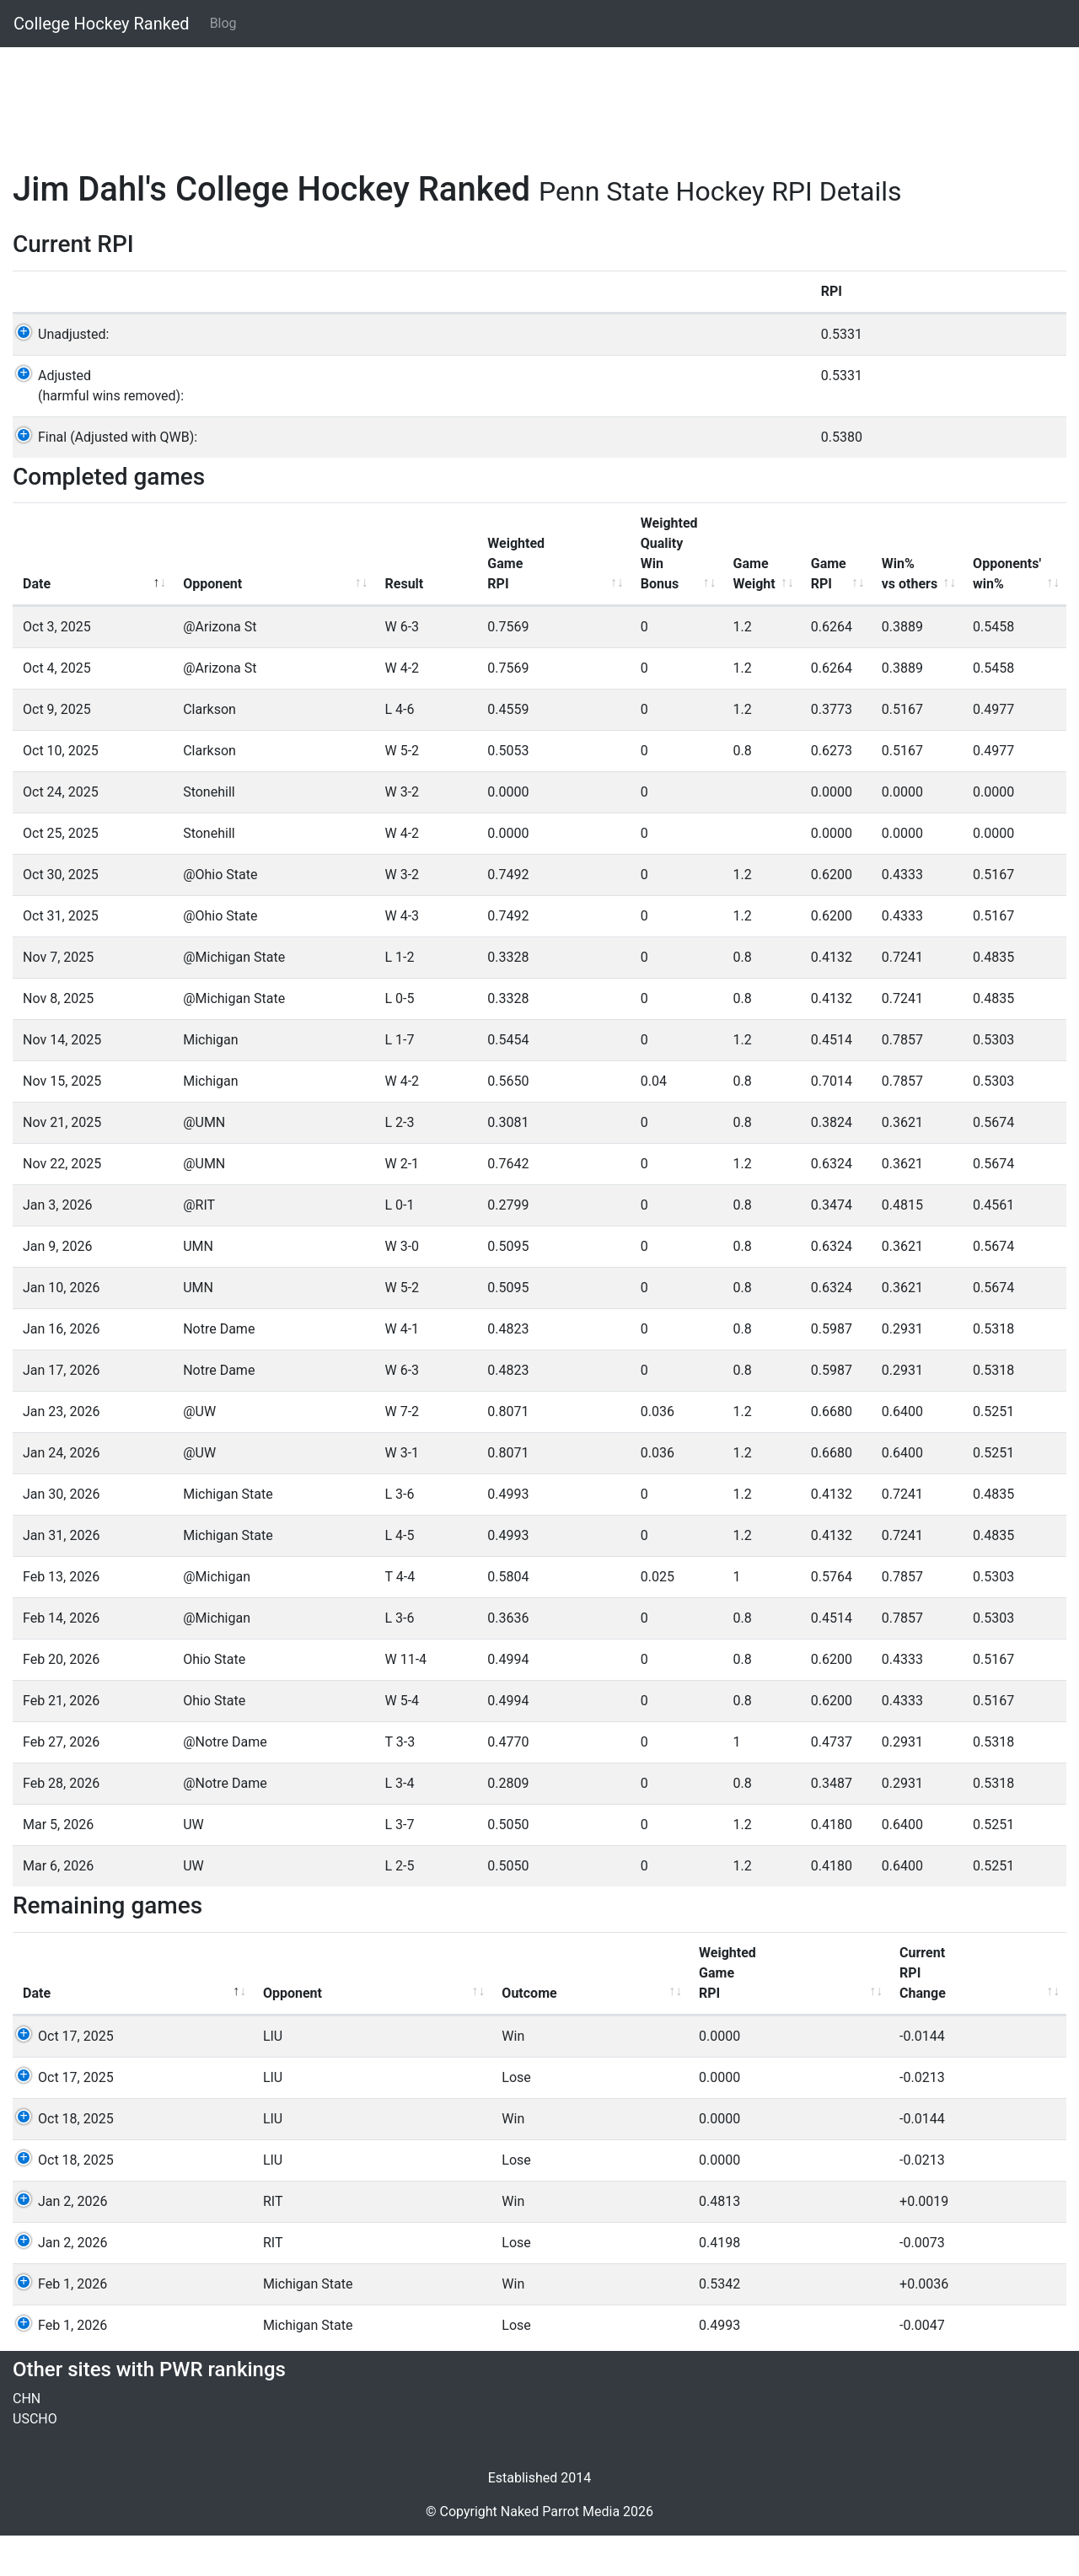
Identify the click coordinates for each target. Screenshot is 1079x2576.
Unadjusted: (58, 375)
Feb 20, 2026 (61, 1700)
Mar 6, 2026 (58, 1906)
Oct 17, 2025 (61, 2077)
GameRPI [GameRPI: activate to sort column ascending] (747, 614)
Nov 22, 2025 (62, 1204)
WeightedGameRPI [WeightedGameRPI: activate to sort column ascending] (415, 604)
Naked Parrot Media (560, 2552)
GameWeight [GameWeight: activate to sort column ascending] (650, 614)
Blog (223, 23)
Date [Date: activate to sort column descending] (37, 624)
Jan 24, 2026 (61, 1493)
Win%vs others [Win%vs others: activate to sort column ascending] (850, 614)
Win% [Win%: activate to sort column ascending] (802, 2034)
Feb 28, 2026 (61, 1824)
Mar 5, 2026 (58, 1865)
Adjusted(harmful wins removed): (96, 426)
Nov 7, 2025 (58, 998)
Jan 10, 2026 (61, 1328)
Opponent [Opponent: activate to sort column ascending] (177, 624)
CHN (26, 2439)
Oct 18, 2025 (61, 2159)
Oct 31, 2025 (61, 956)
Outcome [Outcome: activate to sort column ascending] (340, 2034)
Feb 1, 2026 (57, 2324)
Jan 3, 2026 (57, 1245)
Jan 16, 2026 (61, 1369)
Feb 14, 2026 (61, 1658)
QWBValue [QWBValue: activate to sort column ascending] (996, 2023)
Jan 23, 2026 (61, 1452)
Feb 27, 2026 (61, 1782)
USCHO (35, 2459)
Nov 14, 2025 (62, 1080)
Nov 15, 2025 (62, 1122)
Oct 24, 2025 (61, 832)
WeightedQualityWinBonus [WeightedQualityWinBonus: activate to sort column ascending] (536, 593)
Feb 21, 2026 (61, 1741)
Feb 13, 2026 (61, 1617)
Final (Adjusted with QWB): (102, 478)
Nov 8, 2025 (58, 1039)
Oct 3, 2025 (57, 667)
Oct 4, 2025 (57, 708)
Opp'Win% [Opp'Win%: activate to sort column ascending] (898, 2023)
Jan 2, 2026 (57, 2242)
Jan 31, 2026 (61, 1576)
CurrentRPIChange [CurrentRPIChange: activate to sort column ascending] (594, 2013)
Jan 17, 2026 (61, 1411)
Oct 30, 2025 (61, 915)
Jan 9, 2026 (57, 1287)
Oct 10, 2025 (61, 791)
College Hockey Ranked (101, 23)
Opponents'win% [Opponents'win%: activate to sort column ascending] (976, 614)
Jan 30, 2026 (61, 1535)
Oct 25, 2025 (61, 874)
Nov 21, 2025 (62, 1163)
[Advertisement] (518, 99)
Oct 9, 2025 (57, 750)
